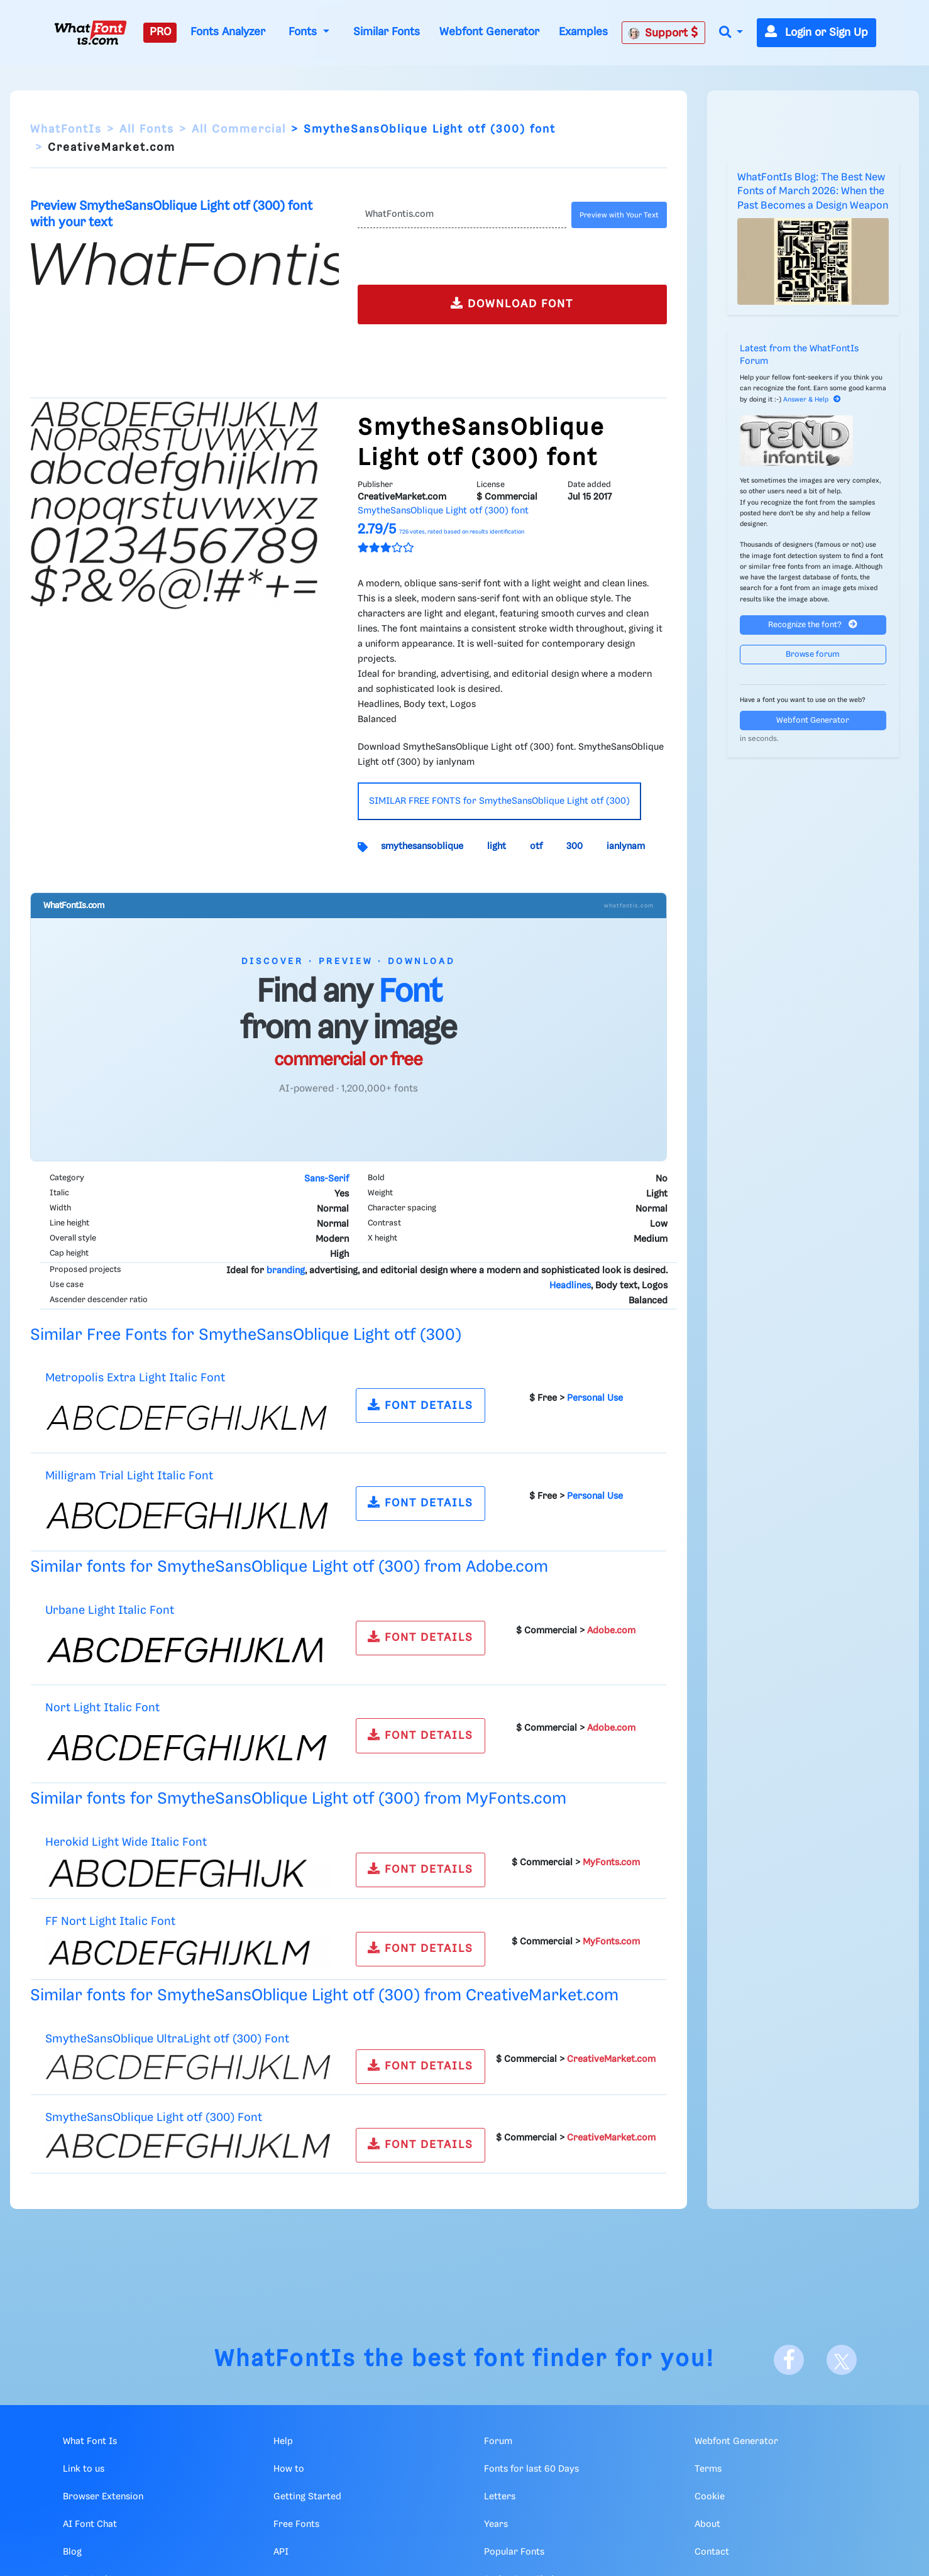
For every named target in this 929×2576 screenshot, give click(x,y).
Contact (712, 2552)
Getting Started (307, 2497)
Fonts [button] (304, 32)
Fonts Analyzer (227, 32)
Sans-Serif (326, 1179)
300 (574, 846)
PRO (160, 32)
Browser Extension (103, 2497)
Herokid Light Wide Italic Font (126, 1842)
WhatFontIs (66, 129)
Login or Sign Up (816, 32)
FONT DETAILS (420, 1404)
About (707, 2524)
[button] (731, 33)
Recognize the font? (812, 624)
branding (286, 1271)
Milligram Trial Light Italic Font (129, 1476)
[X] (842, 2360)
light (496, 846)
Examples (583, 32)
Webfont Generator (489, 32)
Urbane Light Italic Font (109, 1610)
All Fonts (146, 129)
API (281, 2552)
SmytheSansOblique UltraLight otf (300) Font (167, 2039)
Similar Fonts (386, 32)
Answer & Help (812, 399)
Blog (72, 2552)
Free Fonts (296, 2524)
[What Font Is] (90, 32)
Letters (499, 2497)
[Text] (462, 215)
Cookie (710, 2497)
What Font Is (90, 2441)
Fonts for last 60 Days (531, 2469)
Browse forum (813, 654)
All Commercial (239, 129)
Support (663, 33)
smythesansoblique (422, 846)
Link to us (83, 2469)
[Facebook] (789, 2360)
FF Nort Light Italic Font (110, 1921)
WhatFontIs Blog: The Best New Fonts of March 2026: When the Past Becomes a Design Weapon (812, 191)
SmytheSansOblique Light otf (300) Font (153, 2118)
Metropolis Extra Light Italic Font (135, 1378)
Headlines (570, 1286)
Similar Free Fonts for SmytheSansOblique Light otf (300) (245, 1335)
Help (283, 2441)
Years (496, 2524)
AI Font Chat (90, 2524)
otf (536, 846)
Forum (498, 2441)
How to (288, 2469)
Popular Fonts (514, 2552)
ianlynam (626, 846)
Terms (708, 2469)
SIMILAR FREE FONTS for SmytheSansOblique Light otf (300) (499, 801)
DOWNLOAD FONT (512, 303)
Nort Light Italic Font (102, 1708)
